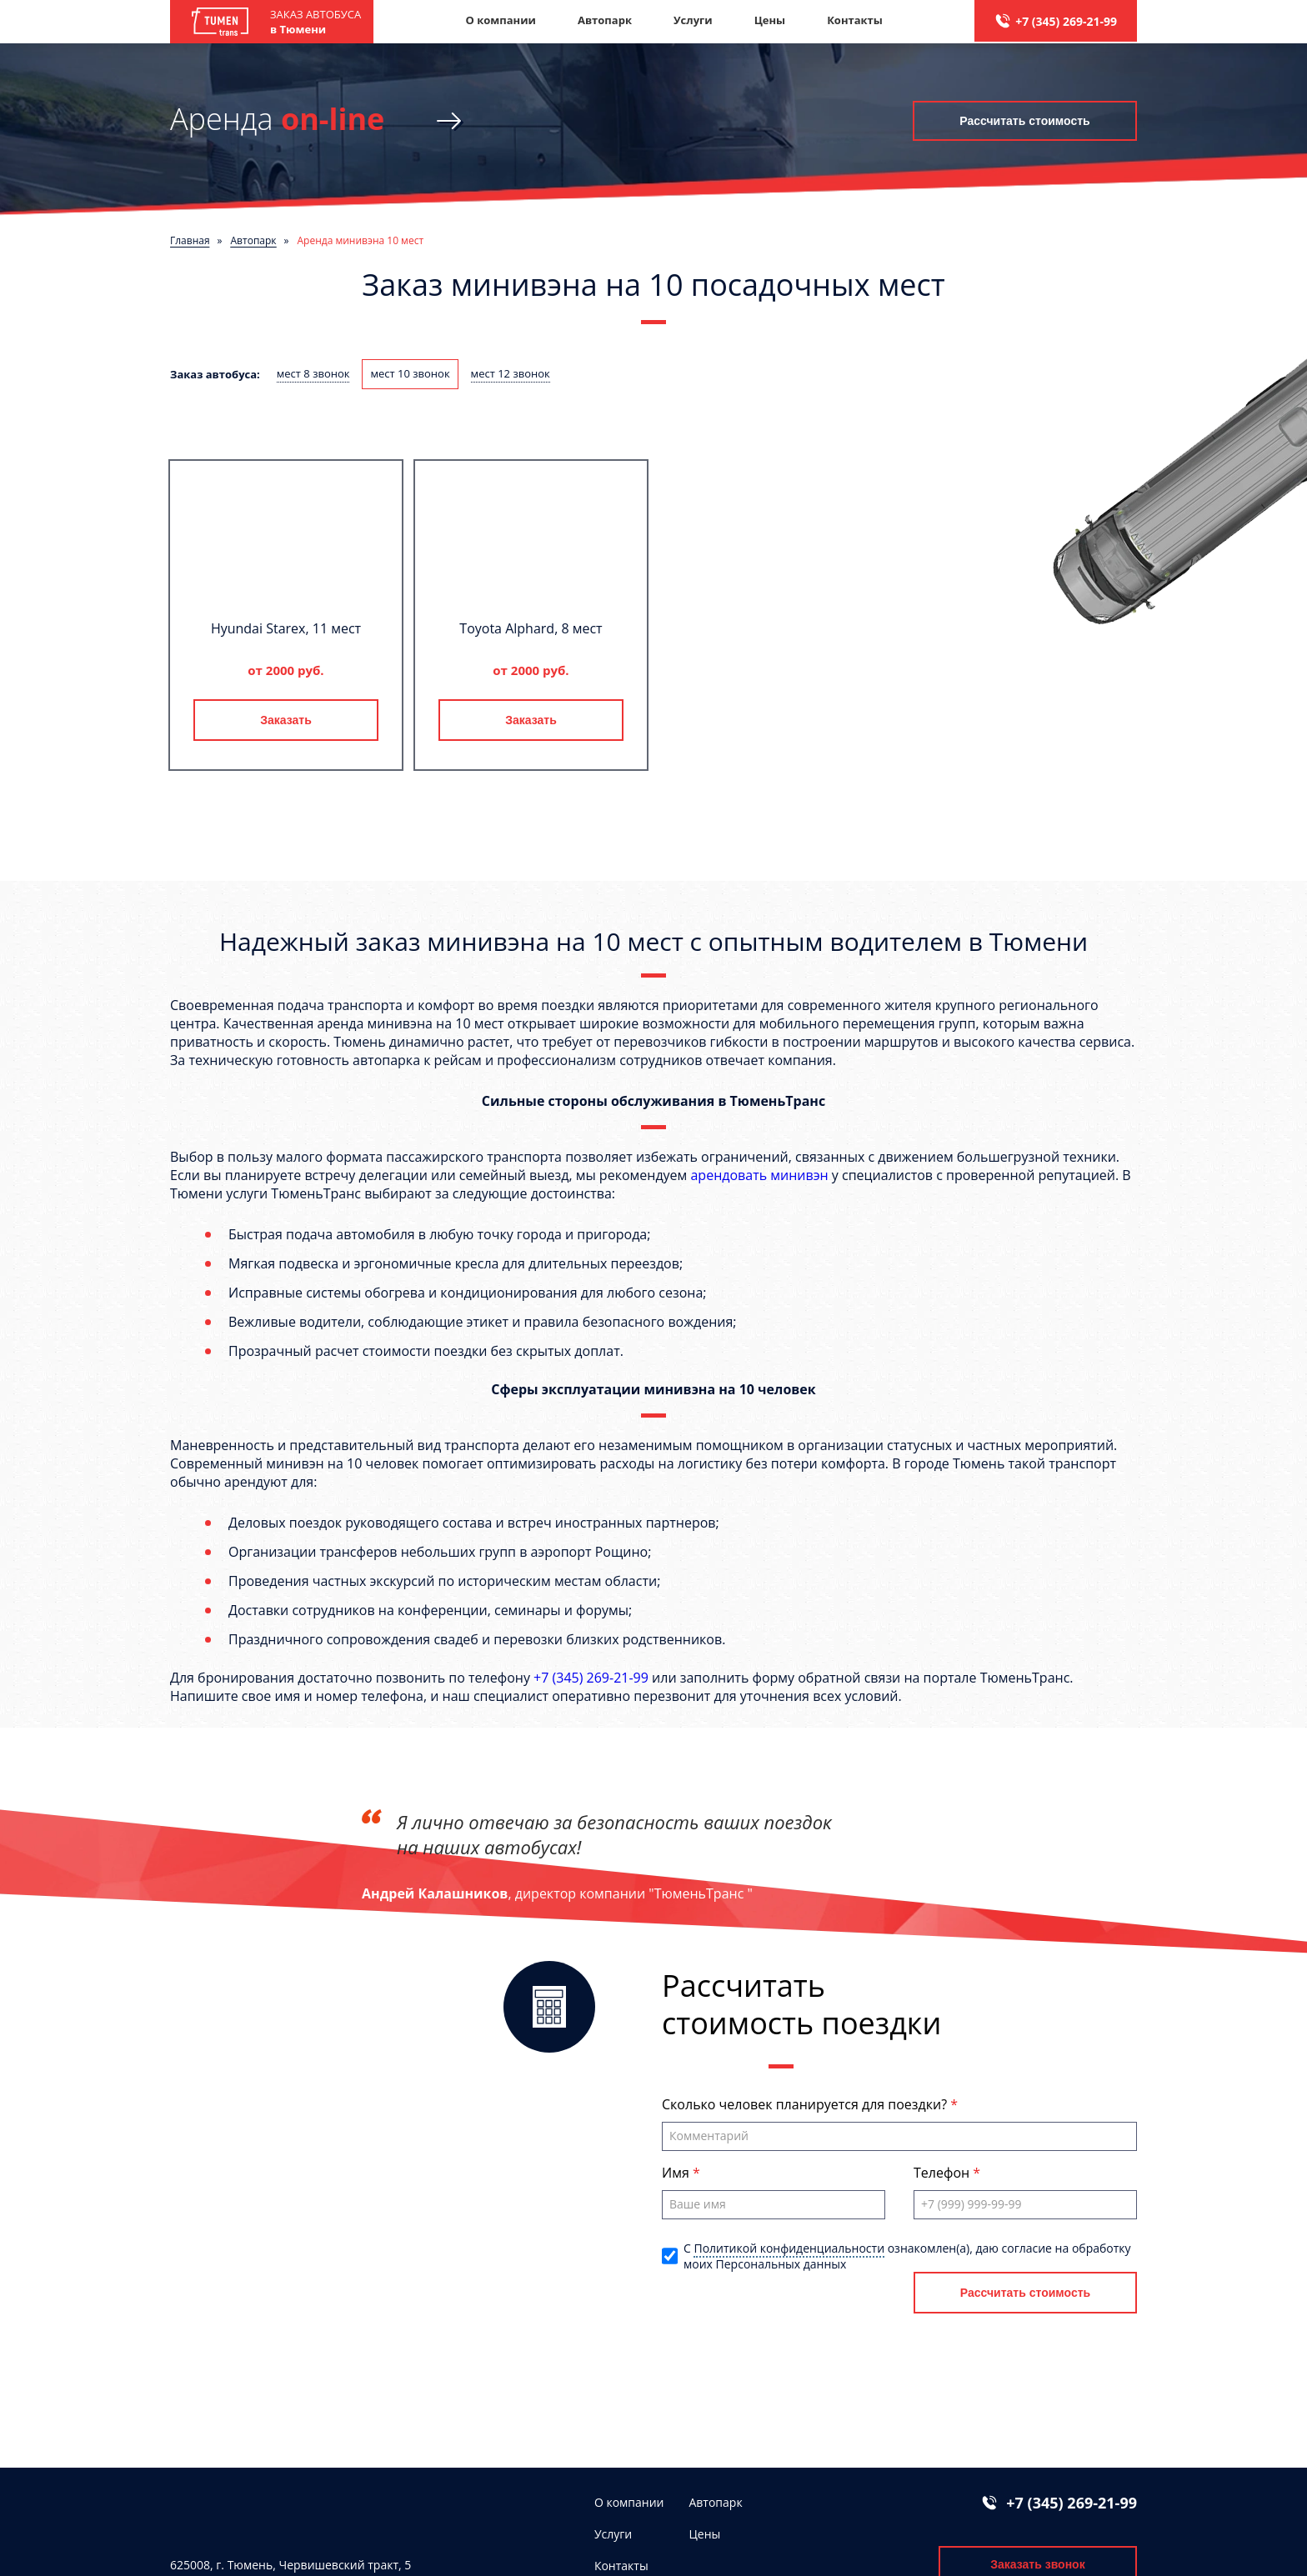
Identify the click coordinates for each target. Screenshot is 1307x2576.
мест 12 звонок (510, 373)
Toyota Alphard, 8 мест (530, 628)
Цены (770, 20)
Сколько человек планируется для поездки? (806, 2104)
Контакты (855, 20)
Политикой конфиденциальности (789, 2248)
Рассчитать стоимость (1024, 121)
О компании (500, 20)
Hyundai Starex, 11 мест (286, 628)
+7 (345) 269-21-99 (1066, 21)
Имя (677, 2172)
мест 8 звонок (313, 373)
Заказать (286, 720)
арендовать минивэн (759, 1175)
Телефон (943, 2172)
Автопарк (605, 20)
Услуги (693, 20)
